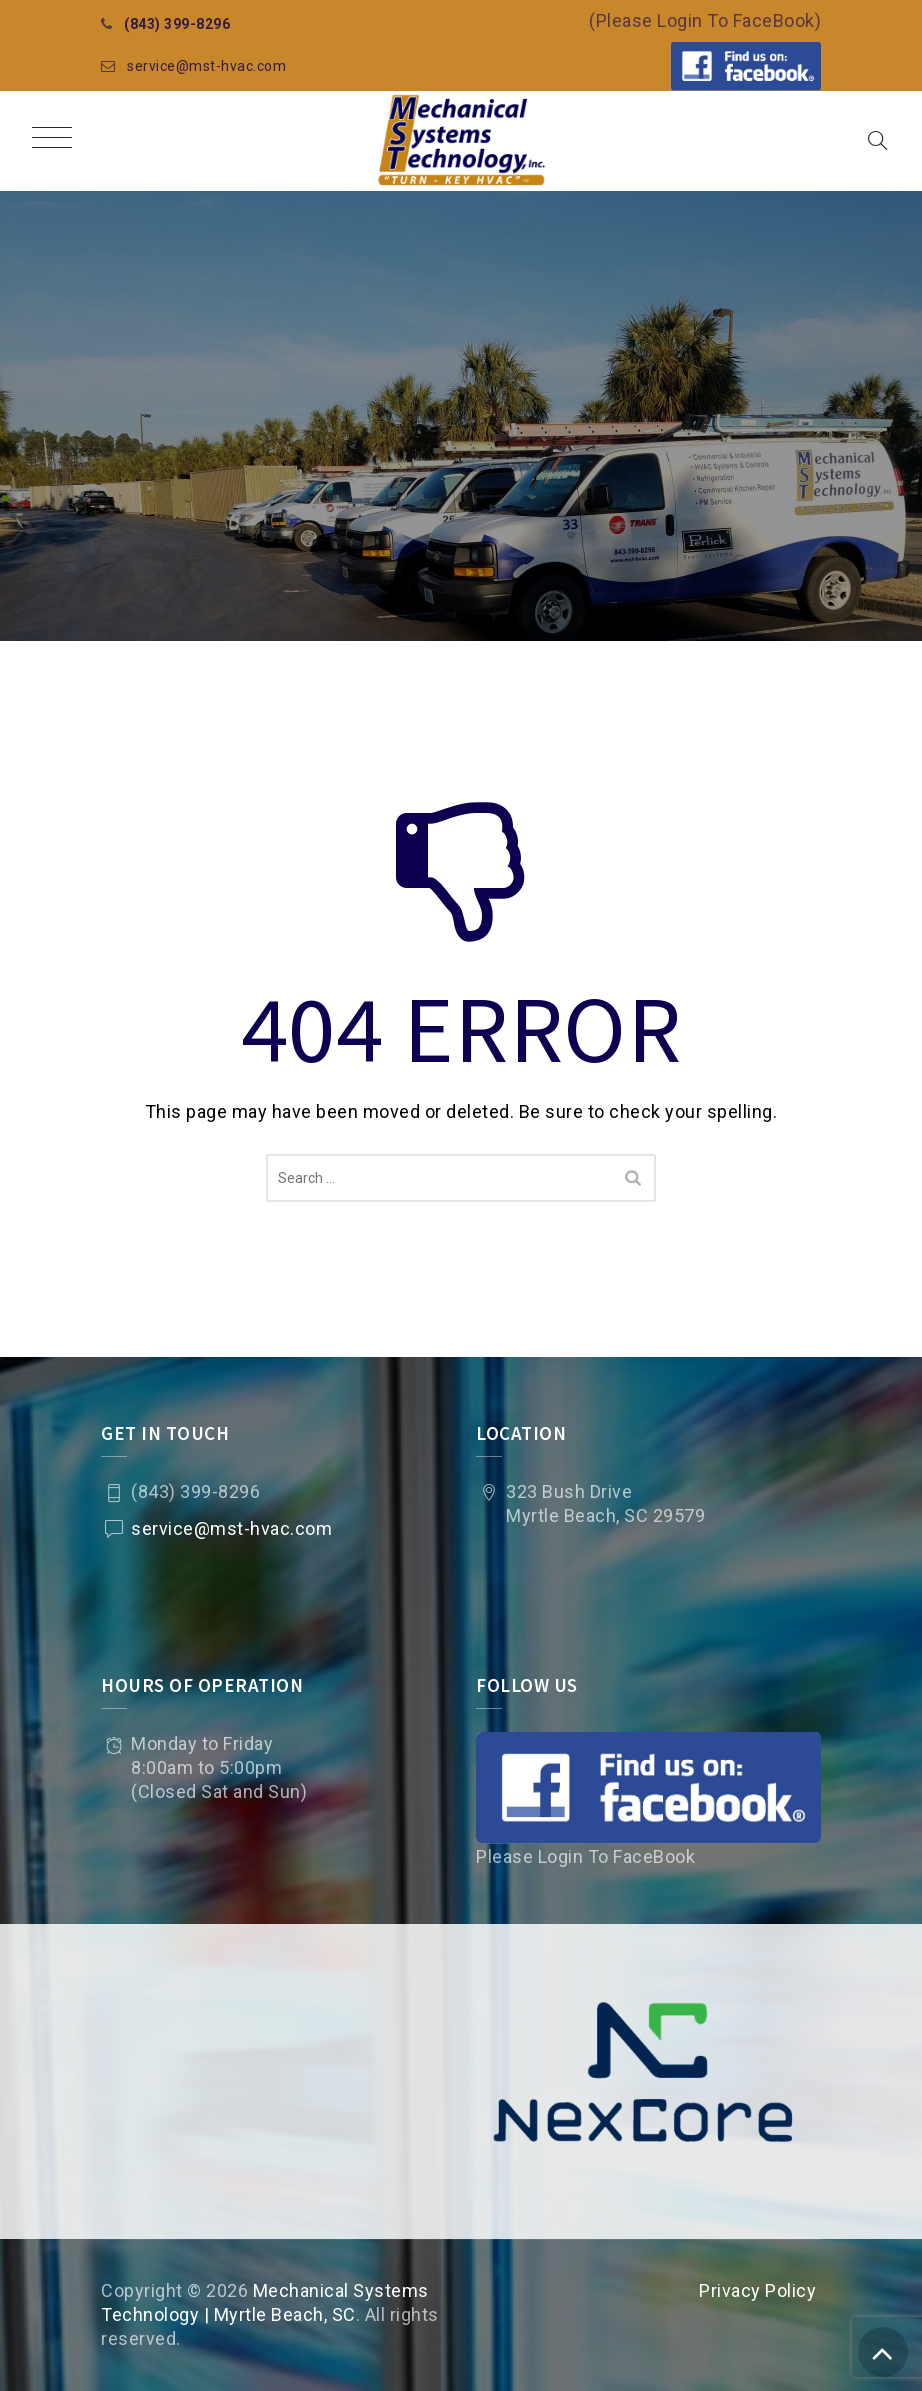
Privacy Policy (757, 2290)
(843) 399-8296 (177, 24)
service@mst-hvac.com (206, 66)
